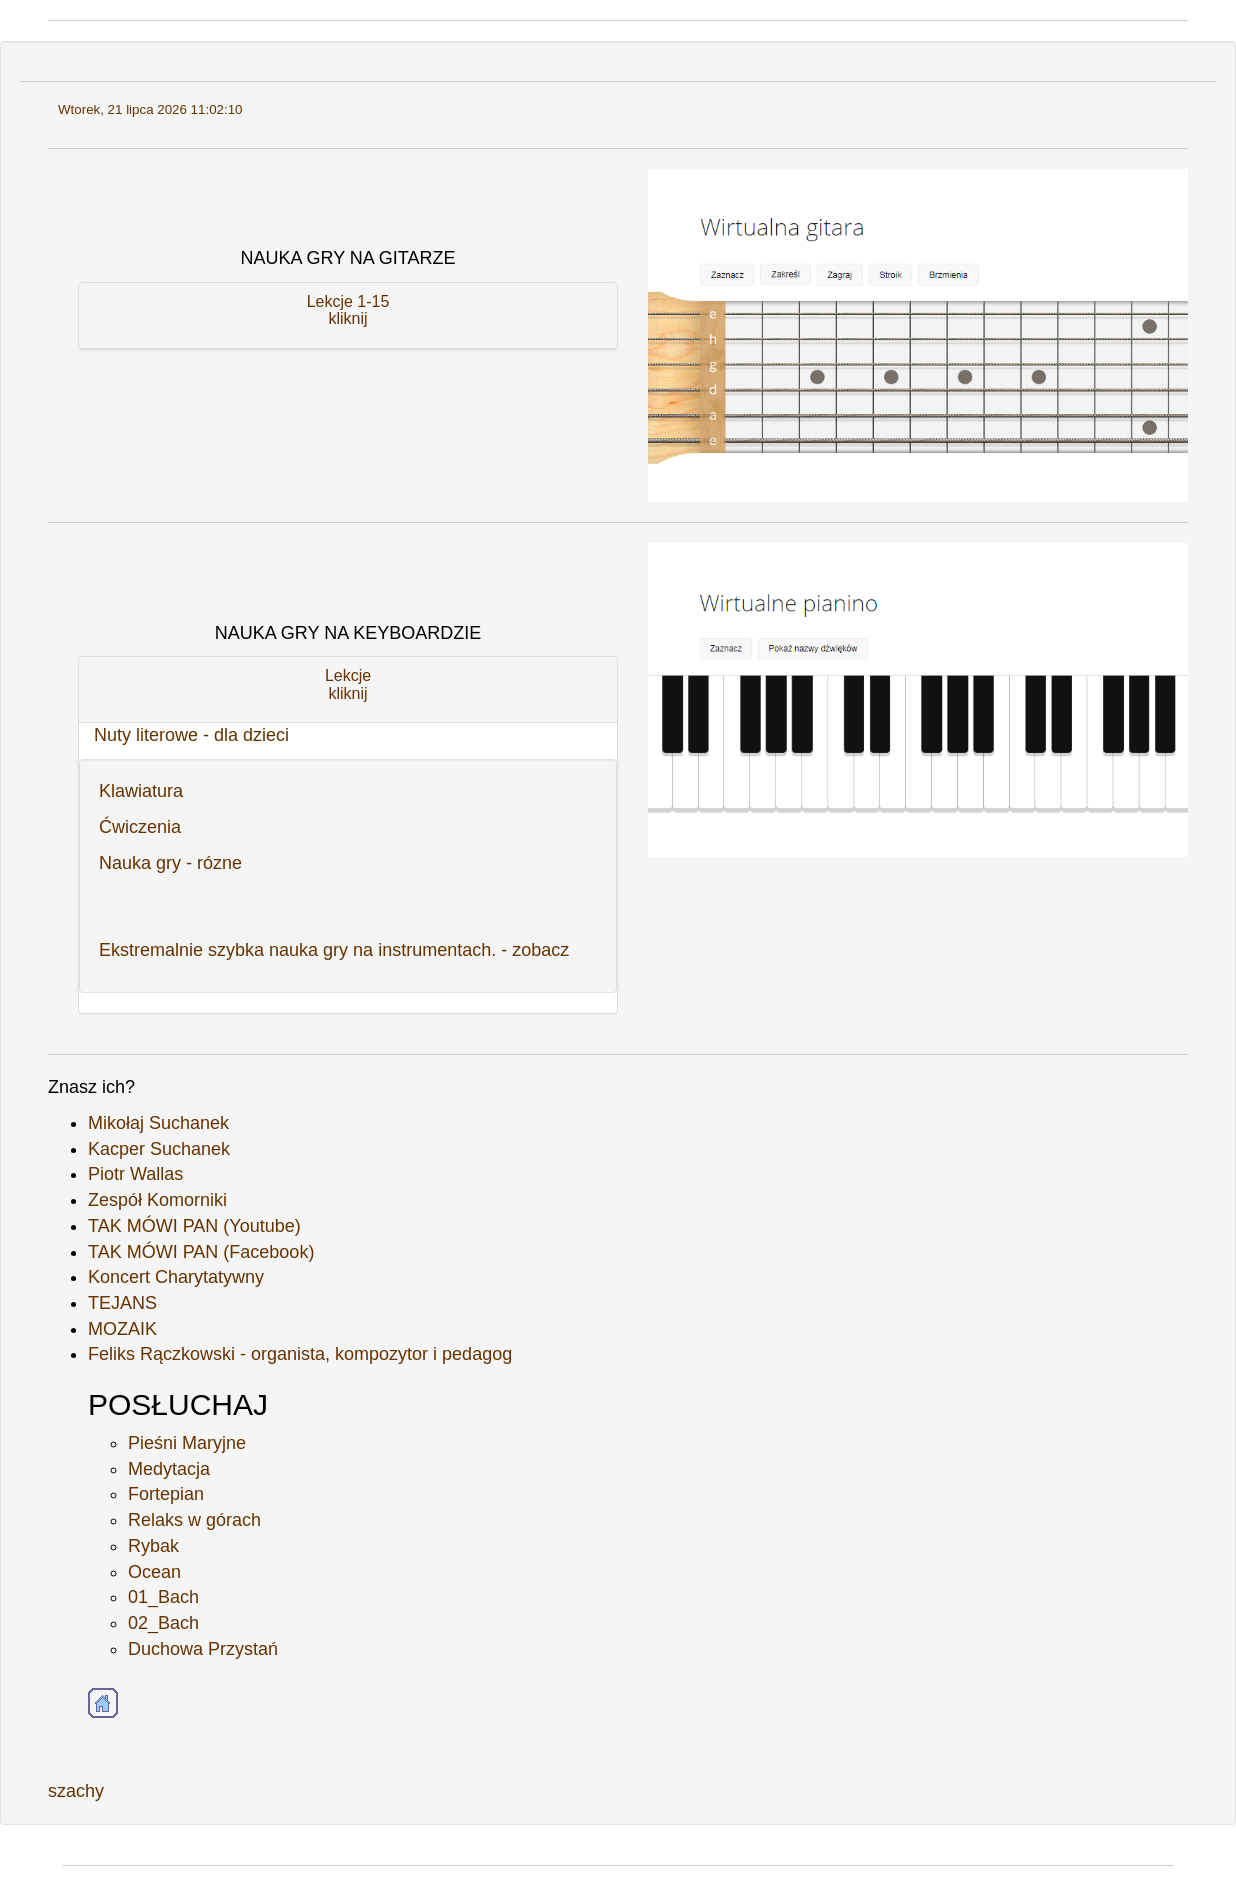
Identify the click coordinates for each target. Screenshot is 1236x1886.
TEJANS (122, 1303)
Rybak (153, 1546)
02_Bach (163, 1623)
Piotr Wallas (135, 1174)
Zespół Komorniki (157, 1200)
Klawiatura (141, 791)
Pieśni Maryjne (187, 1443)
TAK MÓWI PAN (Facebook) (201, 1252)
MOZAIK (122, 1329)
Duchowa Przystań (203, 1649)
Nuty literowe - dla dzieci (191, 735)
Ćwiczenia (140, 827)
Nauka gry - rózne (170, 863)
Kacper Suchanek (159, 1149)
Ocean (154, 1572)
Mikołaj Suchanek (158, 1123)
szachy (76, 1791)
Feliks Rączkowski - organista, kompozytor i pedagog (300, 1354)
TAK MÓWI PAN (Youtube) (194, 1226)
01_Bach (163, 1597)
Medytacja (169, 1469)
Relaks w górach (194, 1520)
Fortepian (166, 1494)
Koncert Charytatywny (176, 1277)
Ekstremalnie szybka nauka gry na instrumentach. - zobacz (334, 950)
